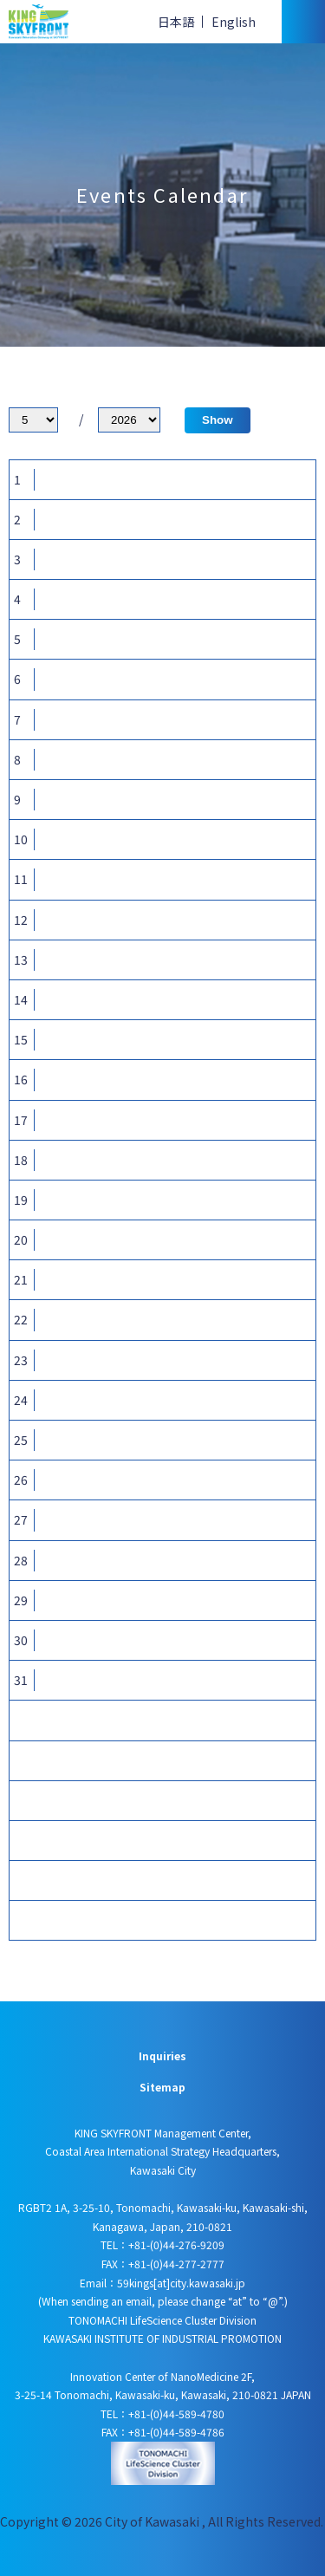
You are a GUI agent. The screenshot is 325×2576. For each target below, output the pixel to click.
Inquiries (162, 2055)
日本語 (176, 21)
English (233, 21)
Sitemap (162, 2086)
